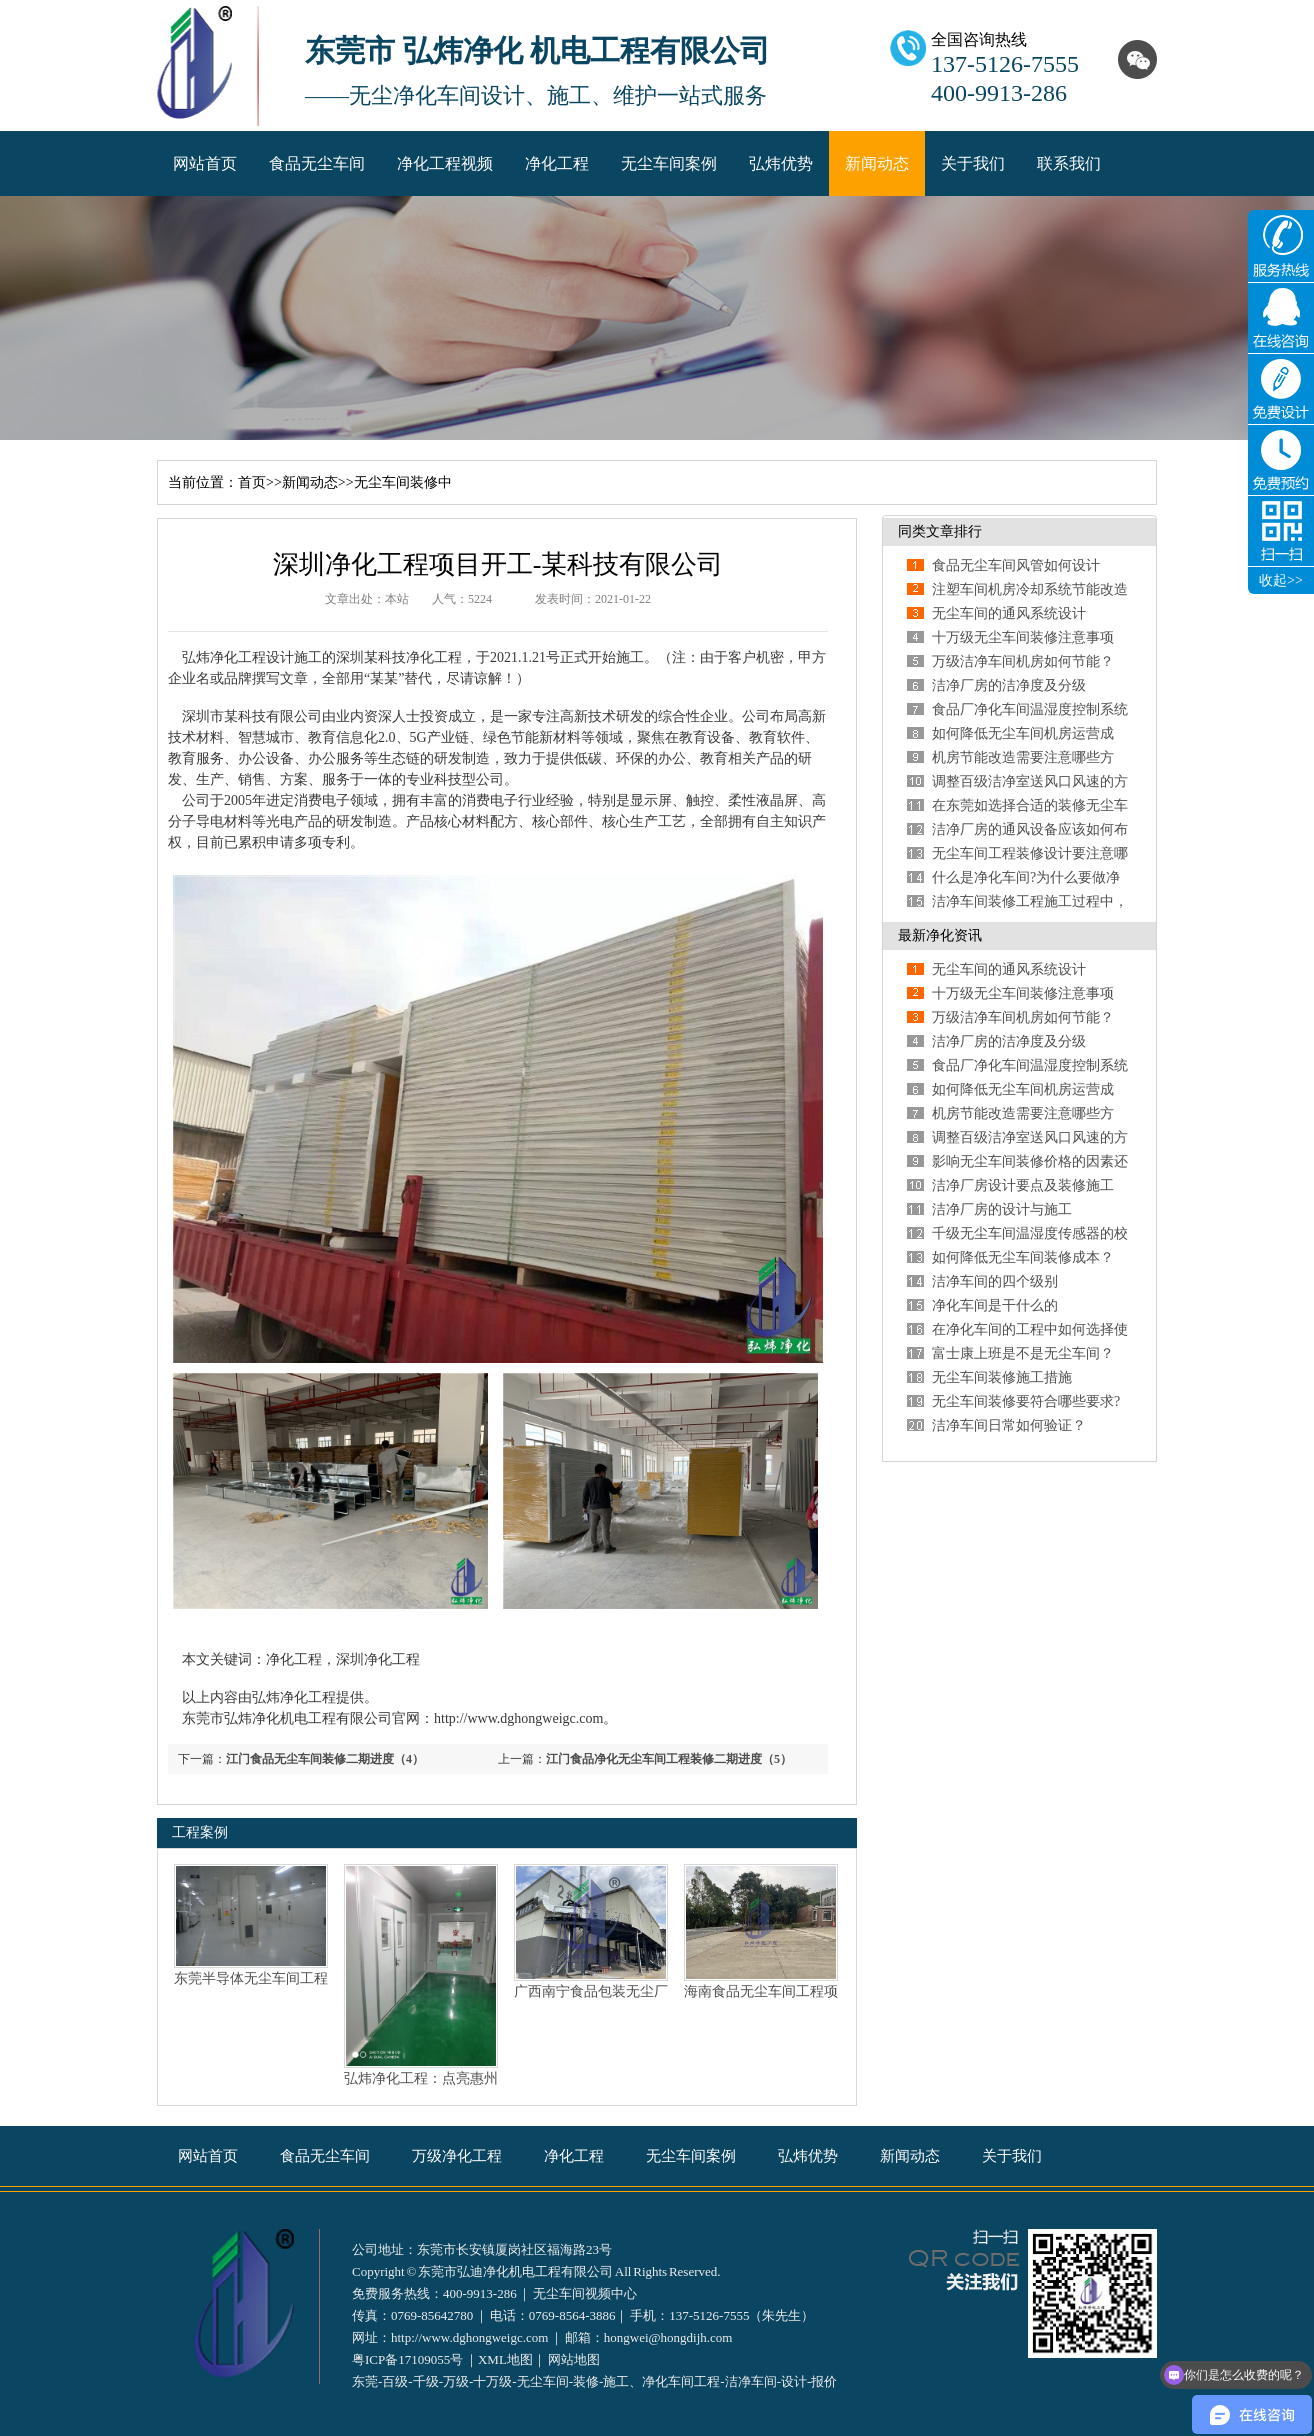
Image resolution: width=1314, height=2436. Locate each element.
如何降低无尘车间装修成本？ (1023, 1257)
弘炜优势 (781, 163)
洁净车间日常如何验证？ (1009, 1425)
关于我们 (973, 163)
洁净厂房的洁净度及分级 (1009, 685)
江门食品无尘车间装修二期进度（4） (325, 1759)
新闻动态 (877, 163)
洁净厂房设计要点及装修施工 (1023, 1185)
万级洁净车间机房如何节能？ (1023, 661)
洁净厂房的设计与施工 (1002, 1209)
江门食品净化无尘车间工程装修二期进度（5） (669, 1759)
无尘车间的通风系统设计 (1009, 613)
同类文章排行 (940, 531)
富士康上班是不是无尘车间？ (1023, 1353)
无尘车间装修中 (403, 482)
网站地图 (574, 2359)
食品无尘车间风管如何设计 (1016, 565)
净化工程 (557, 163)
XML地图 (505, 2359)
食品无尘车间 (317, 163)
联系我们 (1069, 163)
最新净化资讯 (940, 935)
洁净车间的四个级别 (995, 1281)
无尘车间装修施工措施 (1002, 1377)
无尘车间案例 (669, 163)
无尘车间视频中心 (585, 2293)
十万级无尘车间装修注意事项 (1023, 637)
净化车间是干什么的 (995, 1305)
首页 (252, 482)
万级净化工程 (457, 2156)
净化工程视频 (445, 163)
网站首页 (205, 163)
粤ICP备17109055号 (407, 2359)
